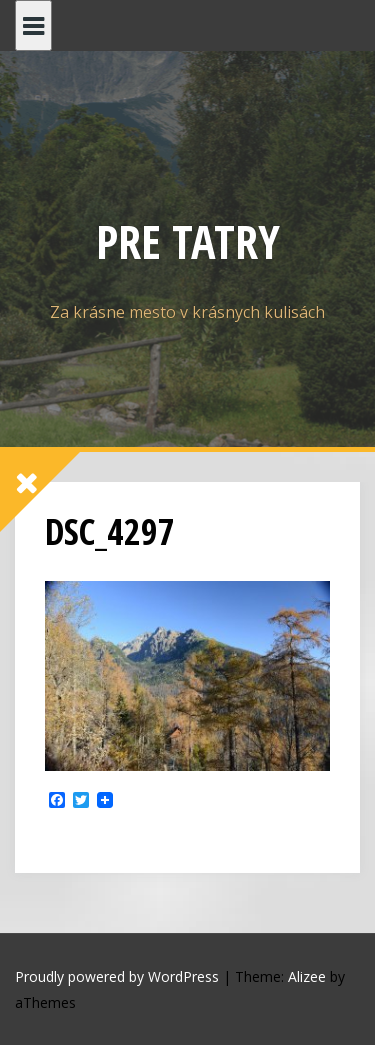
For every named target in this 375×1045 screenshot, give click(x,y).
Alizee (307, 976)
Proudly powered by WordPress (117, 976)
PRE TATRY (188, 241)
